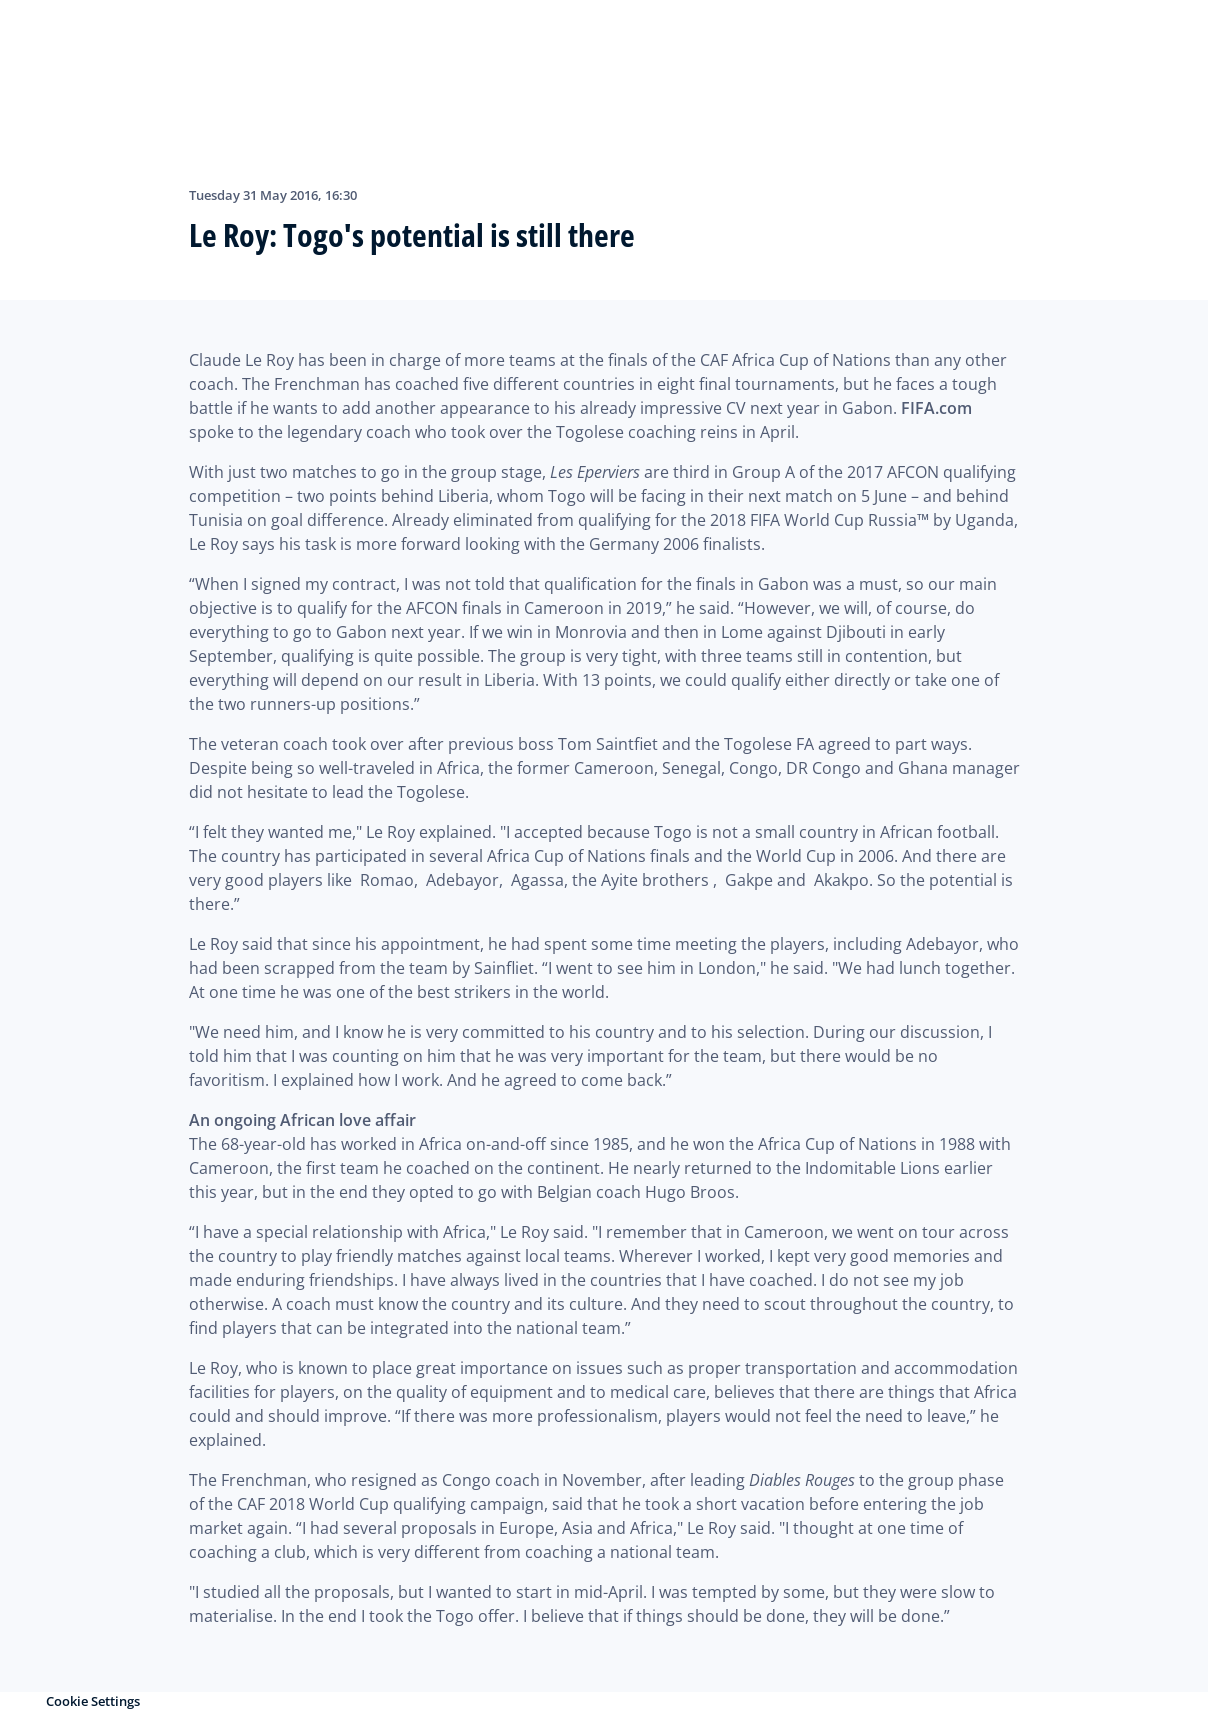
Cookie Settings (93, 1701)
